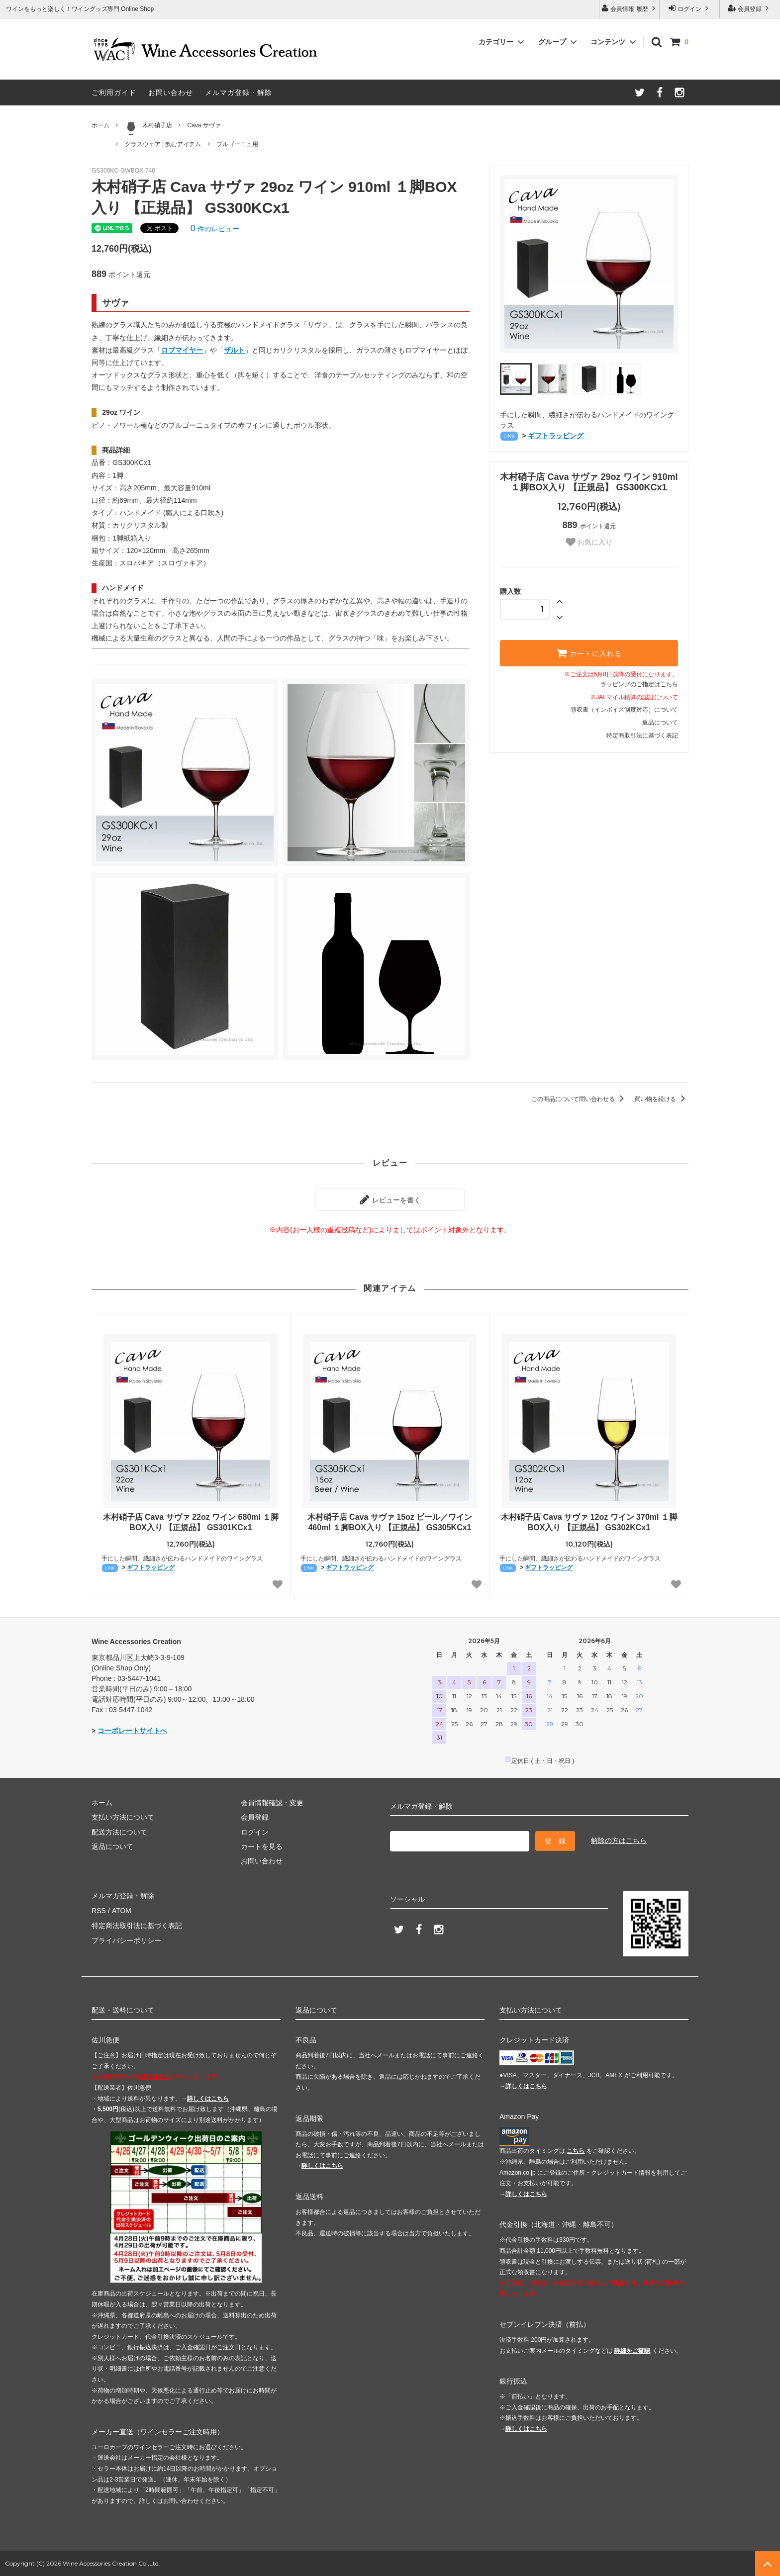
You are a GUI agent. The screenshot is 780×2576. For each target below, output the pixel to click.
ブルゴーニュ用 (237, 144)
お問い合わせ (170, 92)
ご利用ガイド (114, 92)
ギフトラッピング (556, 436)
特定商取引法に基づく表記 (642, 735)
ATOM (121, 1910)
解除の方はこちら (619, 1840)
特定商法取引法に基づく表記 (137, 1925)
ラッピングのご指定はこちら (639, 684)
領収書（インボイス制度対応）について (624, 709)
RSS (99, 1910)
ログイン (689, 8)
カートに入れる (589, 652)
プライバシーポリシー (126, 1939)
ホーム (100, 125)
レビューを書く (390, 1199)
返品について (660, 722)
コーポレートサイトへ (132, 1731)
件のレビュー (215, 229)
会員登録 (750, 8)
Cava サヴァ (203, 125)
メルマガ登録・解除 (238, 92)
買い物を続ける (661, 1099)
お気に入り (589, 542)
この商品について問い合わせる (579, 1099)
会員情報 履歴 (629, 8)
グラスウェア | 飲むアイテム (163, 144)
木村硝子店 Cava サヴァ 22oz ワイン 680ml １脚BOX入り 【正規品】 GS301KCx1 (191, 1522)
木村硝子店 (148, 128)
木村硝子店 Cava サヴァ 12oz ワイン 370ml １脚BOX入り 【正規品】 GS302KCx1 (589, 1522)
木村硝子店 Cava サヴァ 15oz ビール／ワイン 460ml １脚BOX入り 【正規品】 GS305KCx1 (390, 1522)
